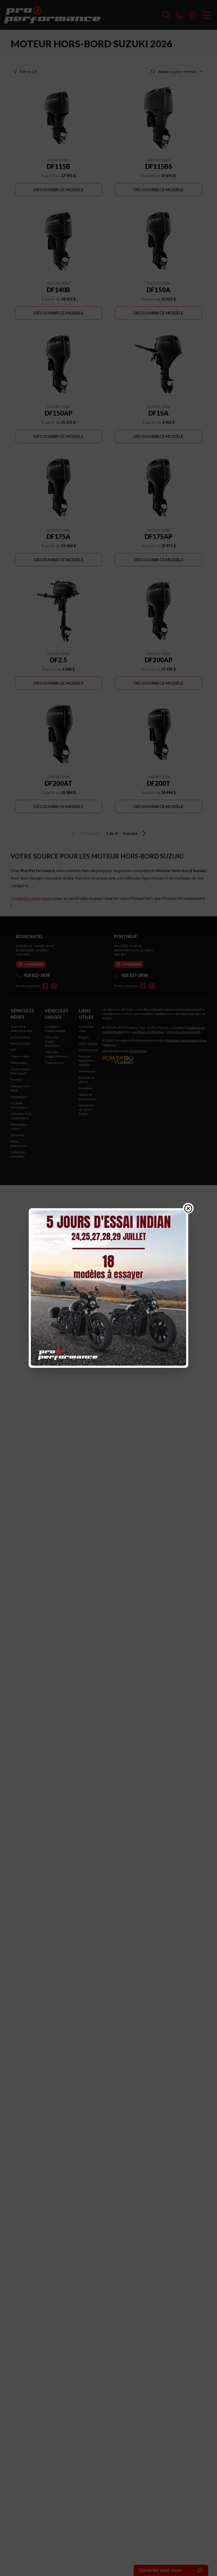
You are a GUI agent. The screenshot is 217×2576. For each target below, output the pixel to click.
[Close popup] (188, 1208)
